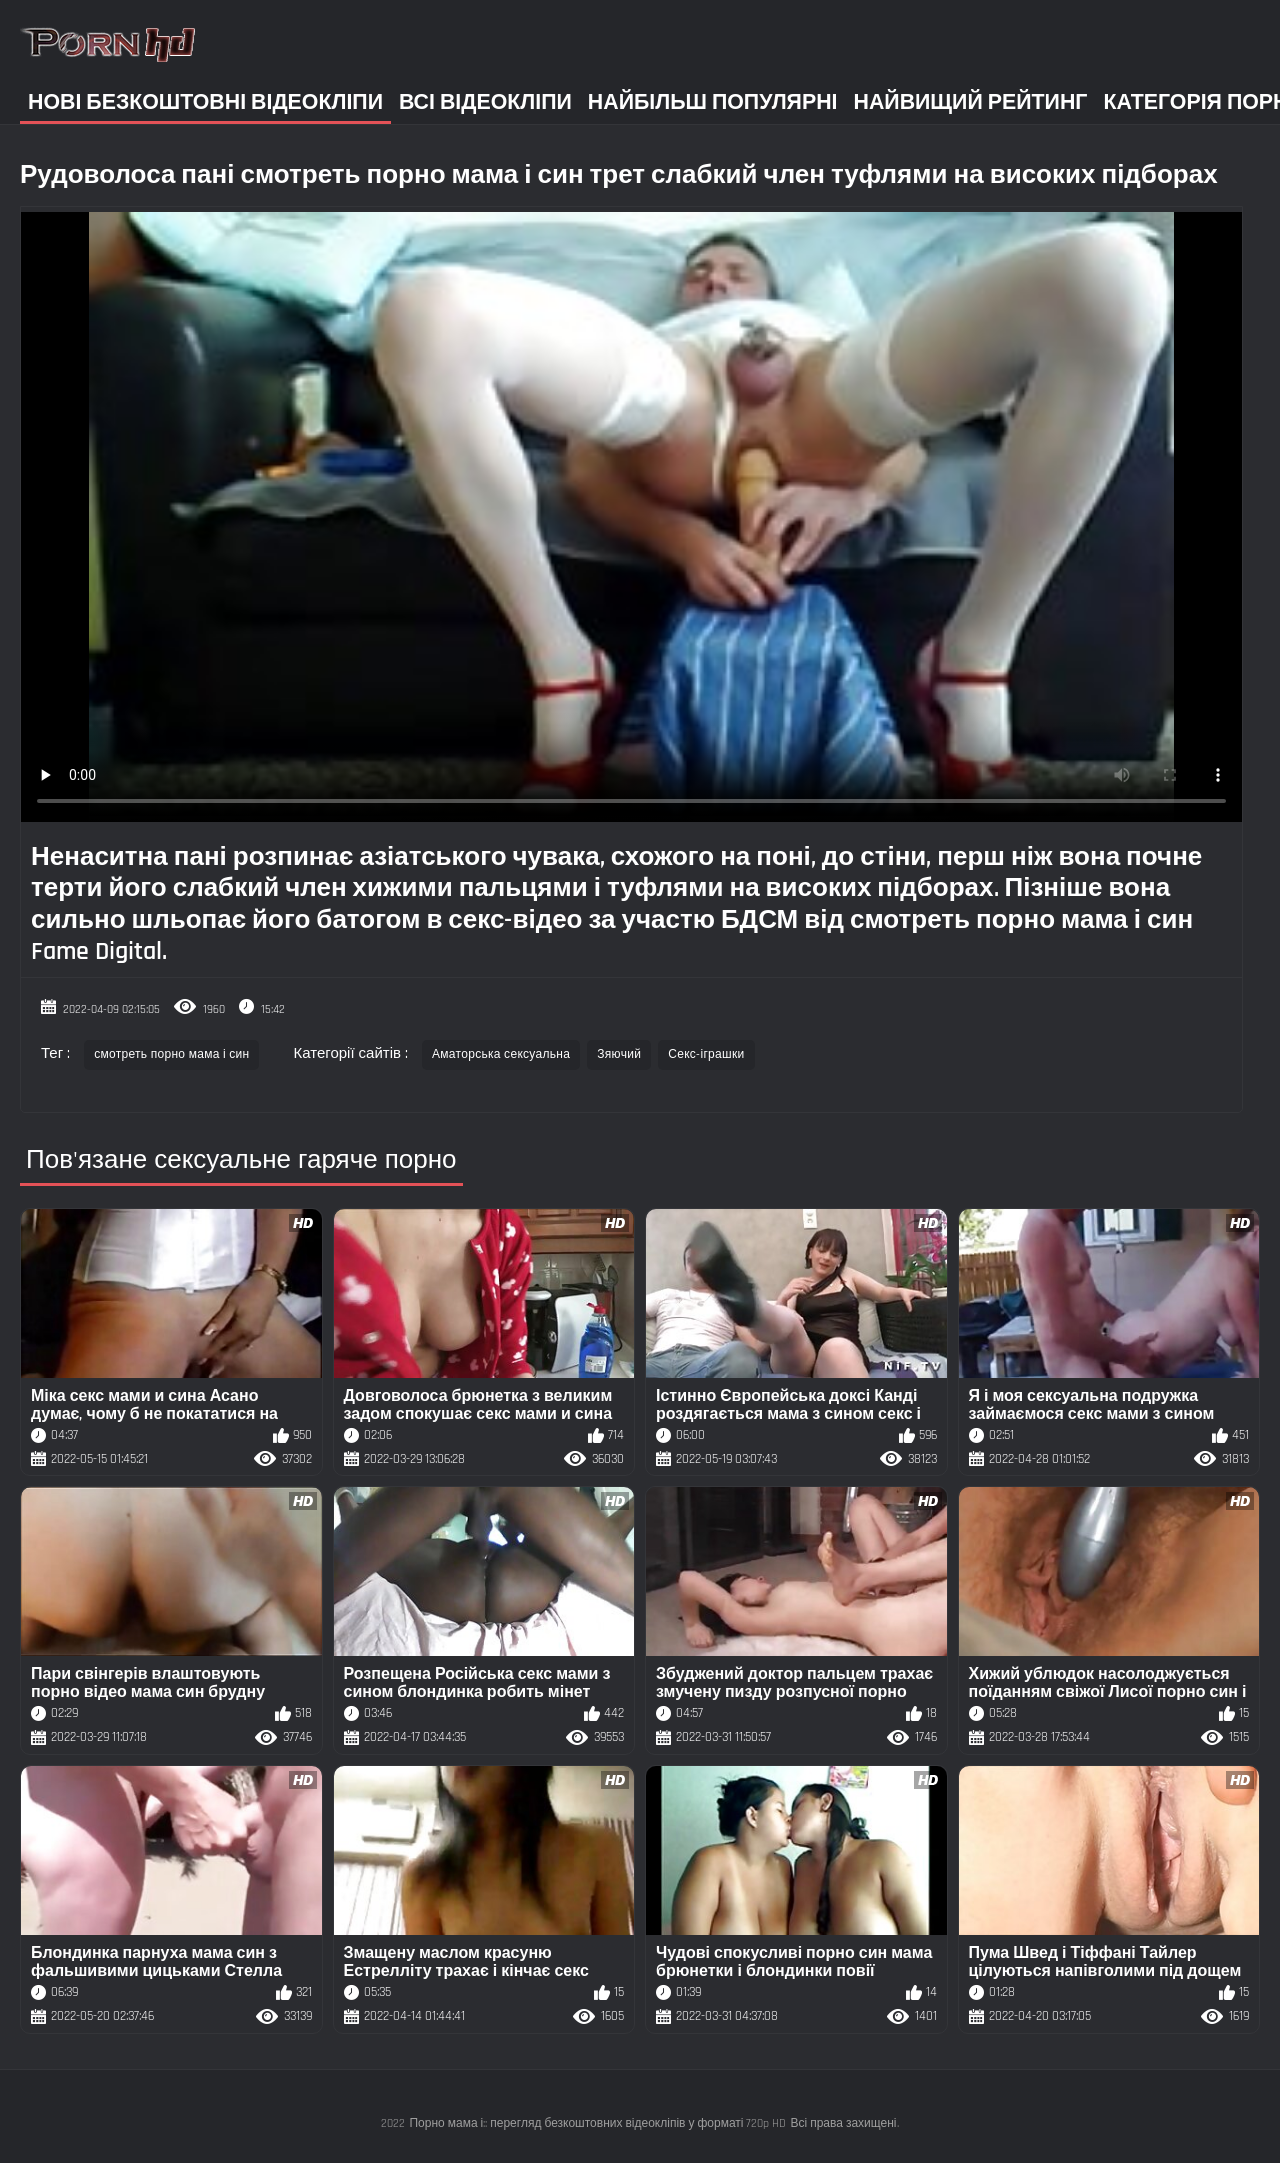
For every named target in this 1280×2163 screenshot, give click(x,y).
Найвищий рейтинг (971, 102)
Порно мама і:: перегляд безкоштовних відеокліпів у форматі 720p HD (597, 2123)
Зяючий (619, 1054)
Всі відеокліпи (485, 102)
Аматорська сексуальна (501, 1054)
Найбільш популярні (713, 102)
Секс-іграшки (706, 1054)
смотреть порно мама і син (171, 1054)
